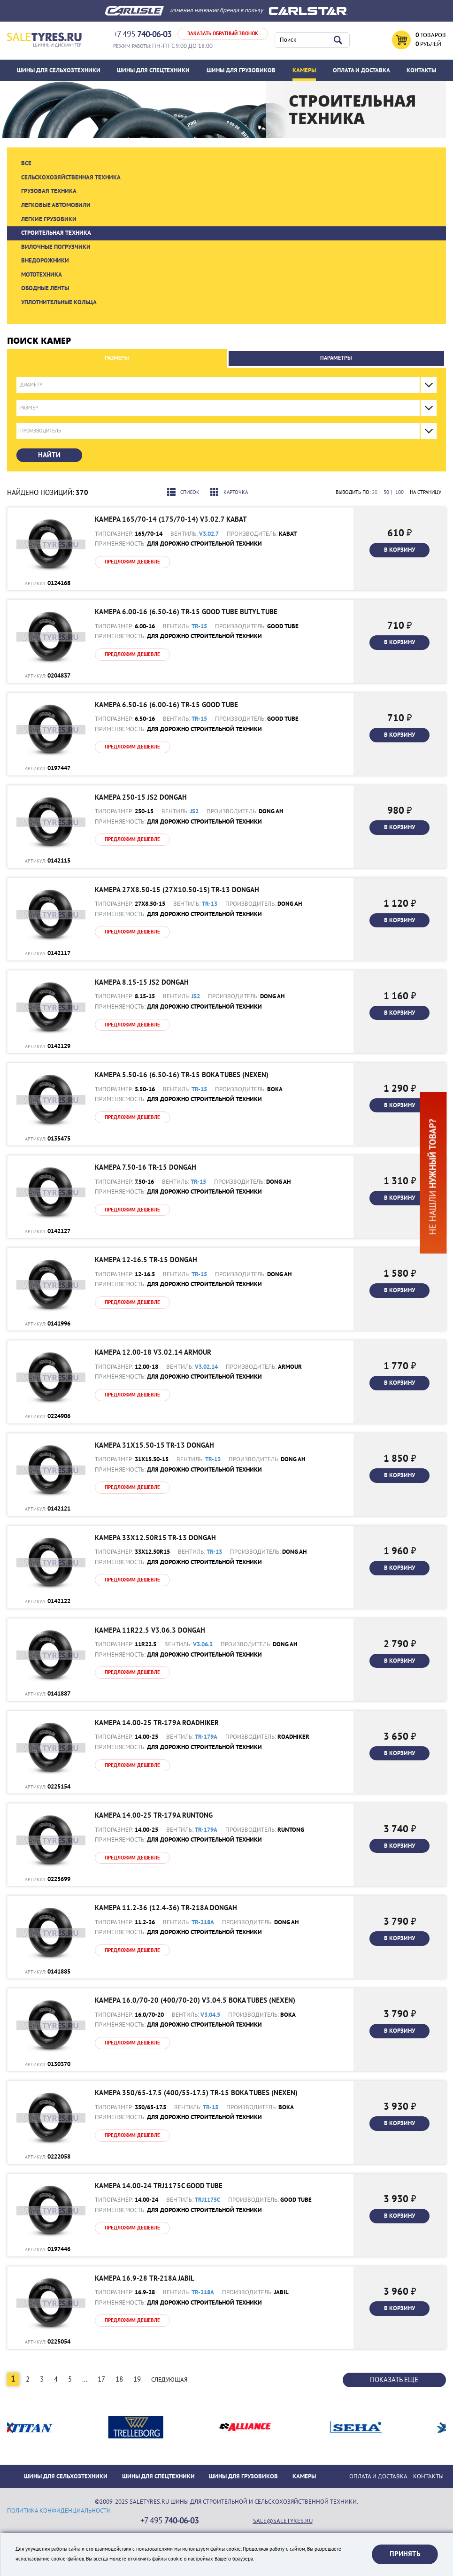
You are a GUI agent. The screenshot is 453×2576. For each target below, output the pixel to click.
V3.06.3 (203, 1644)
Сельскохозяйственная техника (71, 177)
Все (26, 163)
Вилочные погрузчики (56, 247)
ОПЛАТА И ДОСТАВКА (361, 70)
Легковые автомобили (56, 205)
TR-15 (199, 626)
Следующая (169, 2379)
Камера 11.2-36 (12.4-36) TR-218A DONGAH (166, 1908)
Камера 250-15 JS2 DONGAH (141, 797)
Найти (49, 455)
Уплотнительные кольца (59, 302)
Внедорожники (45, 260)
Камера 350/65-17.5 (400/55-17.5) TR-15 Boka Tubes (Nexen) (196, 2093)
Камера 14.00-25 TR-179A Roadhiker (157, 1723)
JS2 (194, 811)
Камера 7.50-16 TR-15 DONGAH (145, 1167)
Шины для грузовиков (241, 70)
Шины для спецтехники (153, 70)
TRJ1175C (207, 2200)
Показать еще (394, 2379)
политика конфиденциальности (59, 2510)
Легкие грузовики (49, 219)
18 (119, 2379)
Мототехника (41, 274)
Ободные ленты (45, 288)
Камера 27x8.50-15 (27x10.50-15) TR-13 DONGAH (177, 890)
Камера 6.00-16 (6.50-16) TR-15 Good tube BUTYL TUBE (186, 612)
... (84, 2379)
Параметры (336, 358)
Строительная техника (56, 233)
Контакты (421, 70)
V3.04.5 (210, 2015)
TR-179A (206, 1737)
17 (101, 2379)
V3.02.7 (209, 534)
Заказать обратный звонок (222, 34)
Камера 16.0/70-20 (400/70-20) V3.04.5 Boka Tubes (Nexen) (195, 2000)
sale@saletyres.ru (283, 2521)
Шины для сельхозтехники (58, 70)
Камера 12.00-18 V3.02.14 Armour (153, 1352)
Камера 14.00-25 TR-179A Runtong (154, 1815)
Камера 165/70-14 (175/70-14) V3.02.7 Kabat (171, 519)
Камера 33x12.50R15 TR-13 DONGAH (155, 1538)
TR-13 (209, 904)
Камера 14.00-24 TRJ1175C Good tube (159, 2186)
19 (137, 2379)
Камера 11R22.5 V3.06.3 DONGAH (150, 1630)
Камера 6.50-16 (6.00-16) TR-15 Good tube (166, 705)
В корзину (399, 550)
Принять (405, 2554)
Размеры (117, 358)
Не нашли (433, 1176)
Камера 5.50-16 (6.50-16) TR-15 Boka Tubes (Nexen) (182, 1075)
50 (386, 492)
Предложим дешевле (132, 562)
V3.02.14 (206, 1367)
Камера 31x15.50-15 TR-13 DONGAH (154, 1445)
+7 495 (142, 34)
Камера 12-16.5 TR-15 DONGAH (146, 1260)
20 (374, 492)
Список (183, 492)
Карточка (229, 492)
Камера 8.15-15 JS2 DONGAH (142, 982)
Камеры (304, 70)
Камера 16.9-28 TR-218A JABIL (144, 2278)
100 (399, 492)
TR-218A (203, 1922)
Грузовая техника (49, 191)
